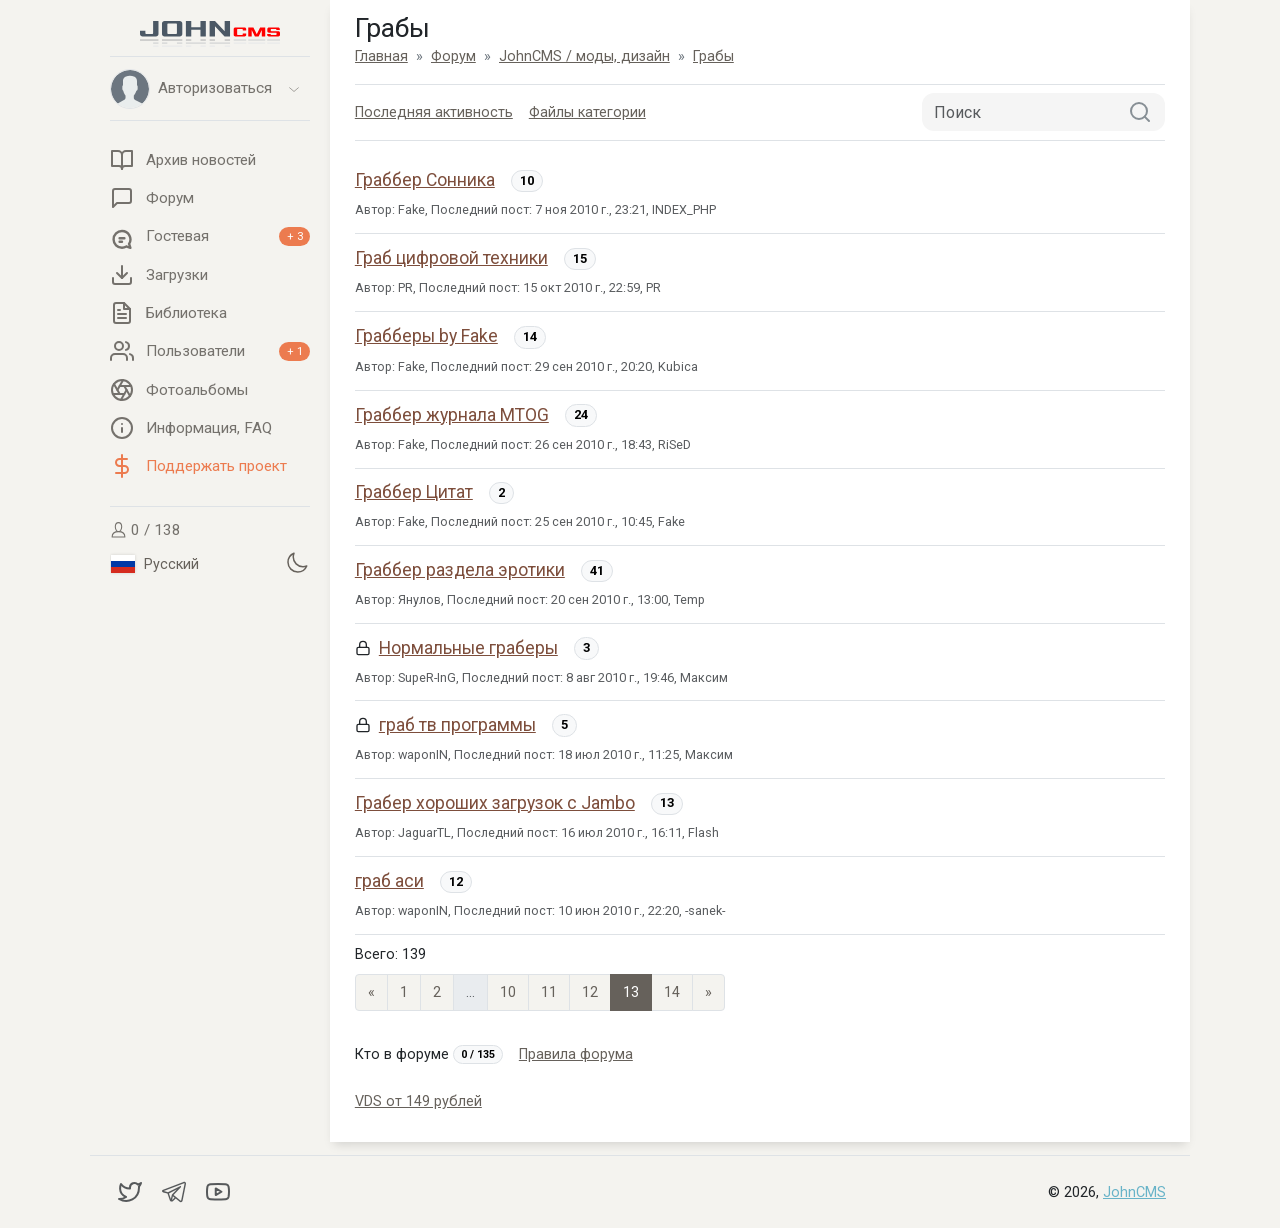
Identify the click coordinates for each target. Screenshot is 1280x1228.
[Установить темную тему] (297, 562)
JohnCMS (1134, 1192)
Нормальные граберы (468, 648)
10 (508, 992)
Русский (155, 564)
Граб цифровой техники (451, 258)
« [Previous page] (371, 992)
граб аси (389, 881)
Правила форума (576, 1054)
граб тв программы (457, 725)
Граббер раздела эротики (460, 570)
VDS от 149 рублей (418, 1101)
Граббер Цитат (414, 492)
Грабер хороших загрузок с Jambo (495, 803)
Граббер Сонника (425, 180)
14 (672, 992)
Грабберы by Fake (426, 336)
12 (590, 992)
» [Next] (708, 992)
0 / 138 (145, 530)
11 (549, 992)
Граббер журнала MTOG (452, 415)
